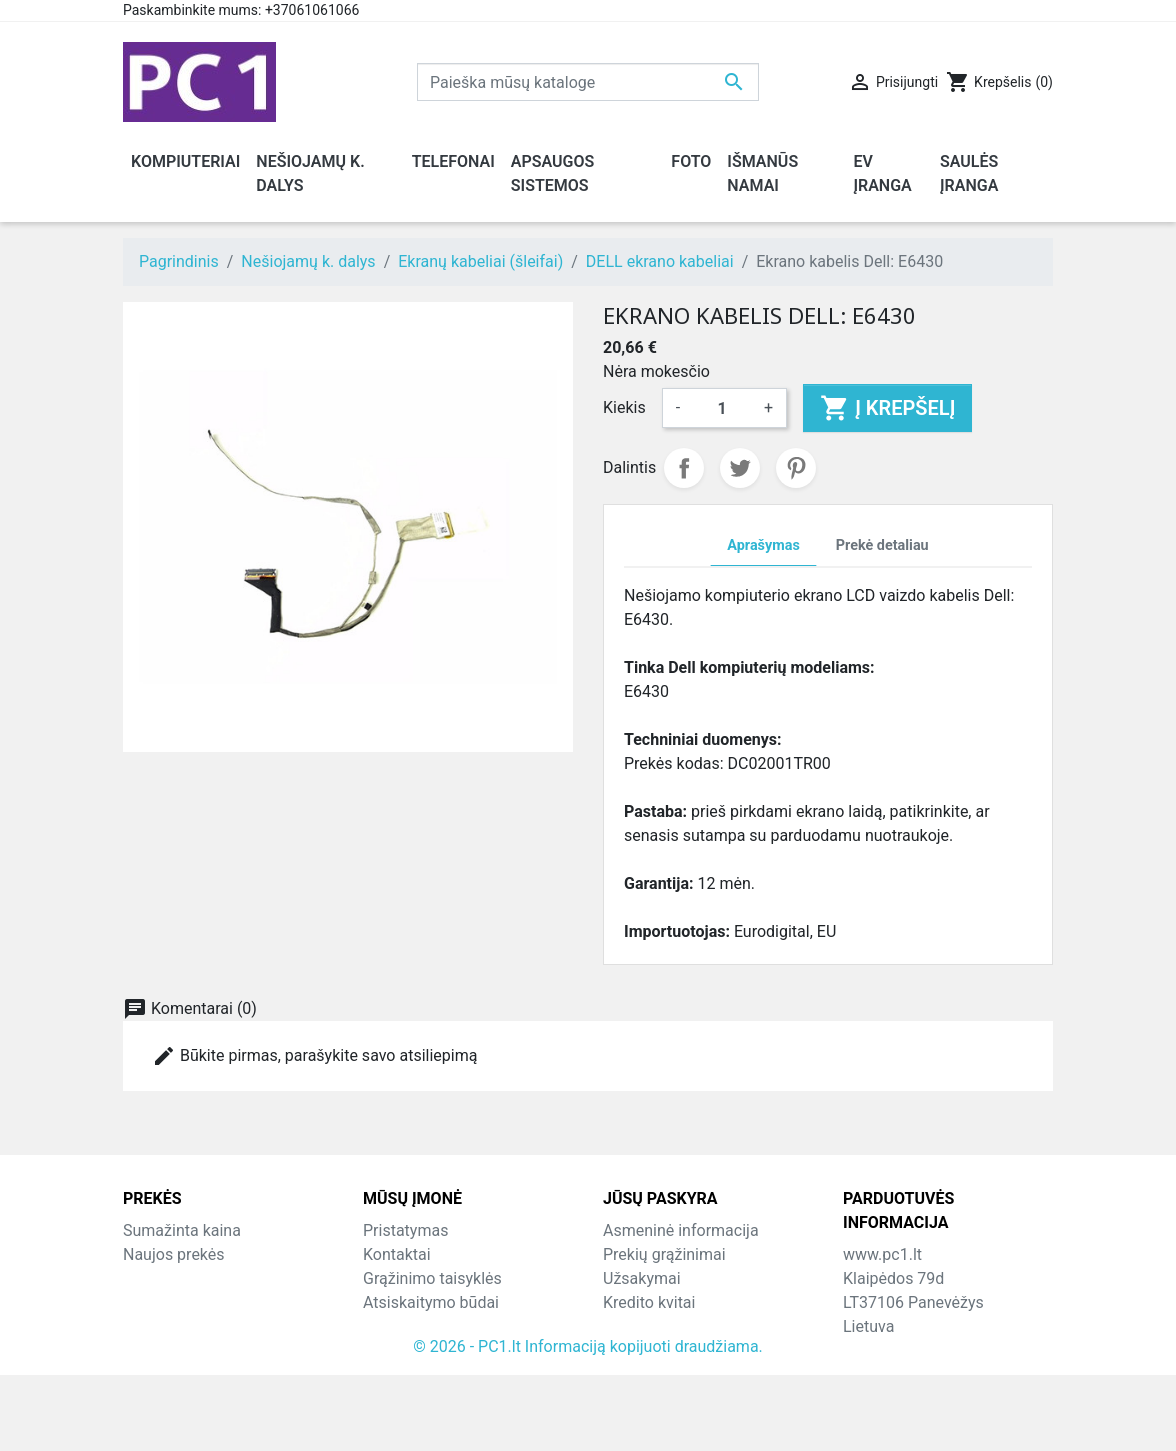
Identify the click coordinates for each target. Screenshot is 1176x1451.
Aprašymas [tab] (763, 545)
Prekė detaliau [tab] (882, 545)
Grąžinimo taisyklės (432, 1278)
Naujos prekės (174, 1254)
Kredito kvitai (649, 1302)
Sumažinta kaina (182, 1230)
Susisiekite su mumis (438, 1326)
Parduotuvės (407, 1374)
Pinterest (796, 468)
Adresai (630, 1326)
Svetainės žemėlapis (436, 1350)
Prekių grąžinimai (664, 1254)
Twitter (740, 468)
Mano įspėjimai (657, 1374)
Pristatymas (405, 1230)
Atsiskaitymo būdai (431, 1302)
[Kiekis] (722, 408)
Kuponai (632, 1350)
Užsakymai (642, 1278)
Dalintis (684, 468)
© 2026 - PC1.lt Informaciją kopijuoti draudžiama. (588, 1422)
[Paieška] (588, 82)
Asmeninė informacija (681, 1230)
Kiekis (624, 407)
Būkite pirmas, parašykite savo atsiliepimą (314, 1056)
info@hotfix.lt (972, 1398)
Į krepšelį (887, 408)
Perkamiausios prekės (201, 1278)
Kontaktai (397, 1254)
